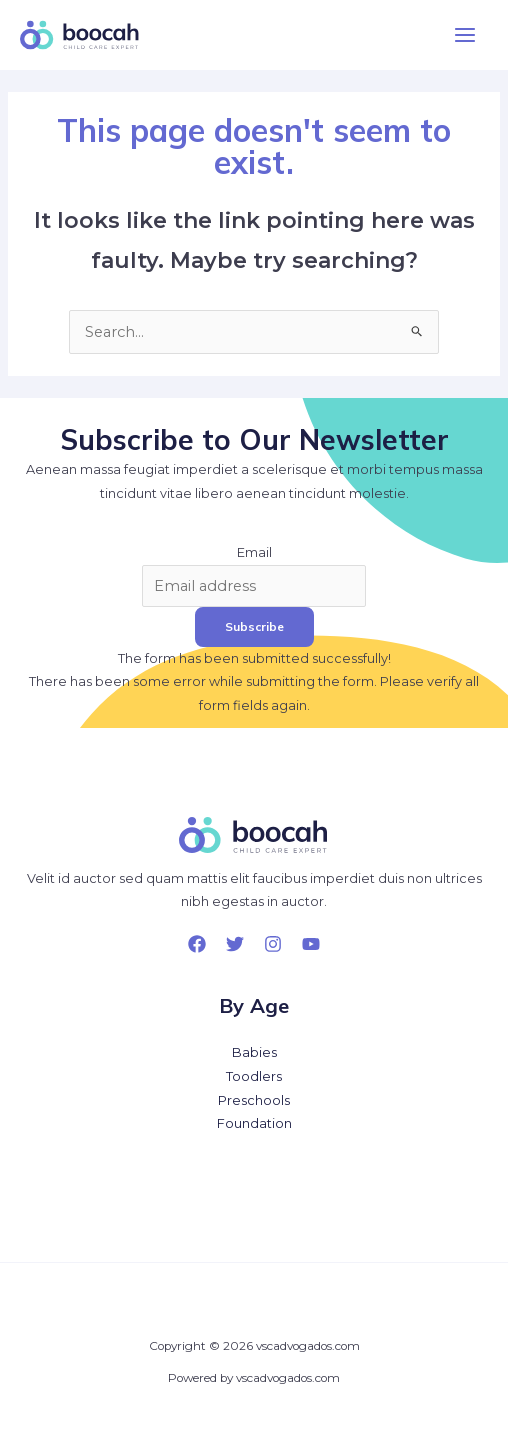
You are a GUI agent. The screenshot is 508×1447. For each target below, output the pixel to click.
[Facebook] (197, 944)
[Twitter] (235, 944)
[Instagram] (273, 944)
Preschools (254, 1100)
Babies (254, 1052)
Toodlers (254, 1076)
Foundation (254, 1123)
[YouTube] (311, 944)
